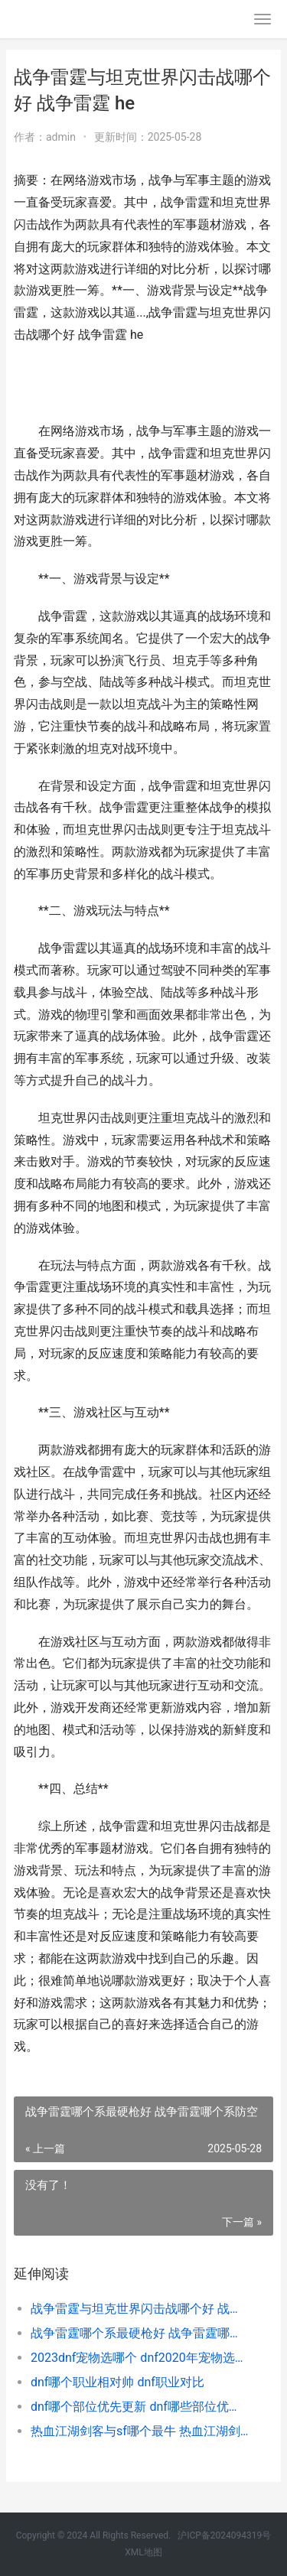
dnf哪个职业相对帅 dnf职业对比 (117, 2382)
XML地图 (143, 2552)
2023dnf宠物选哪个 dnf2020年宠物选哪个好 (140, 2357)
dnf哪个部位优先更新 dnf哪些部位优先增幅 (140, 2406)
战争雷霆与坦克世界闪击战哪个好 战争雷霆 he (140, 2308)
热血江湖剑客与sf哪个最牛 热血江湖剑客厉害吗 (140, 2431)
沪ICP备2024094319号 (224, 2535)
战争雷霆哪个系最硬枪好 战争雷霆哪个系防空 (140, 2333)
